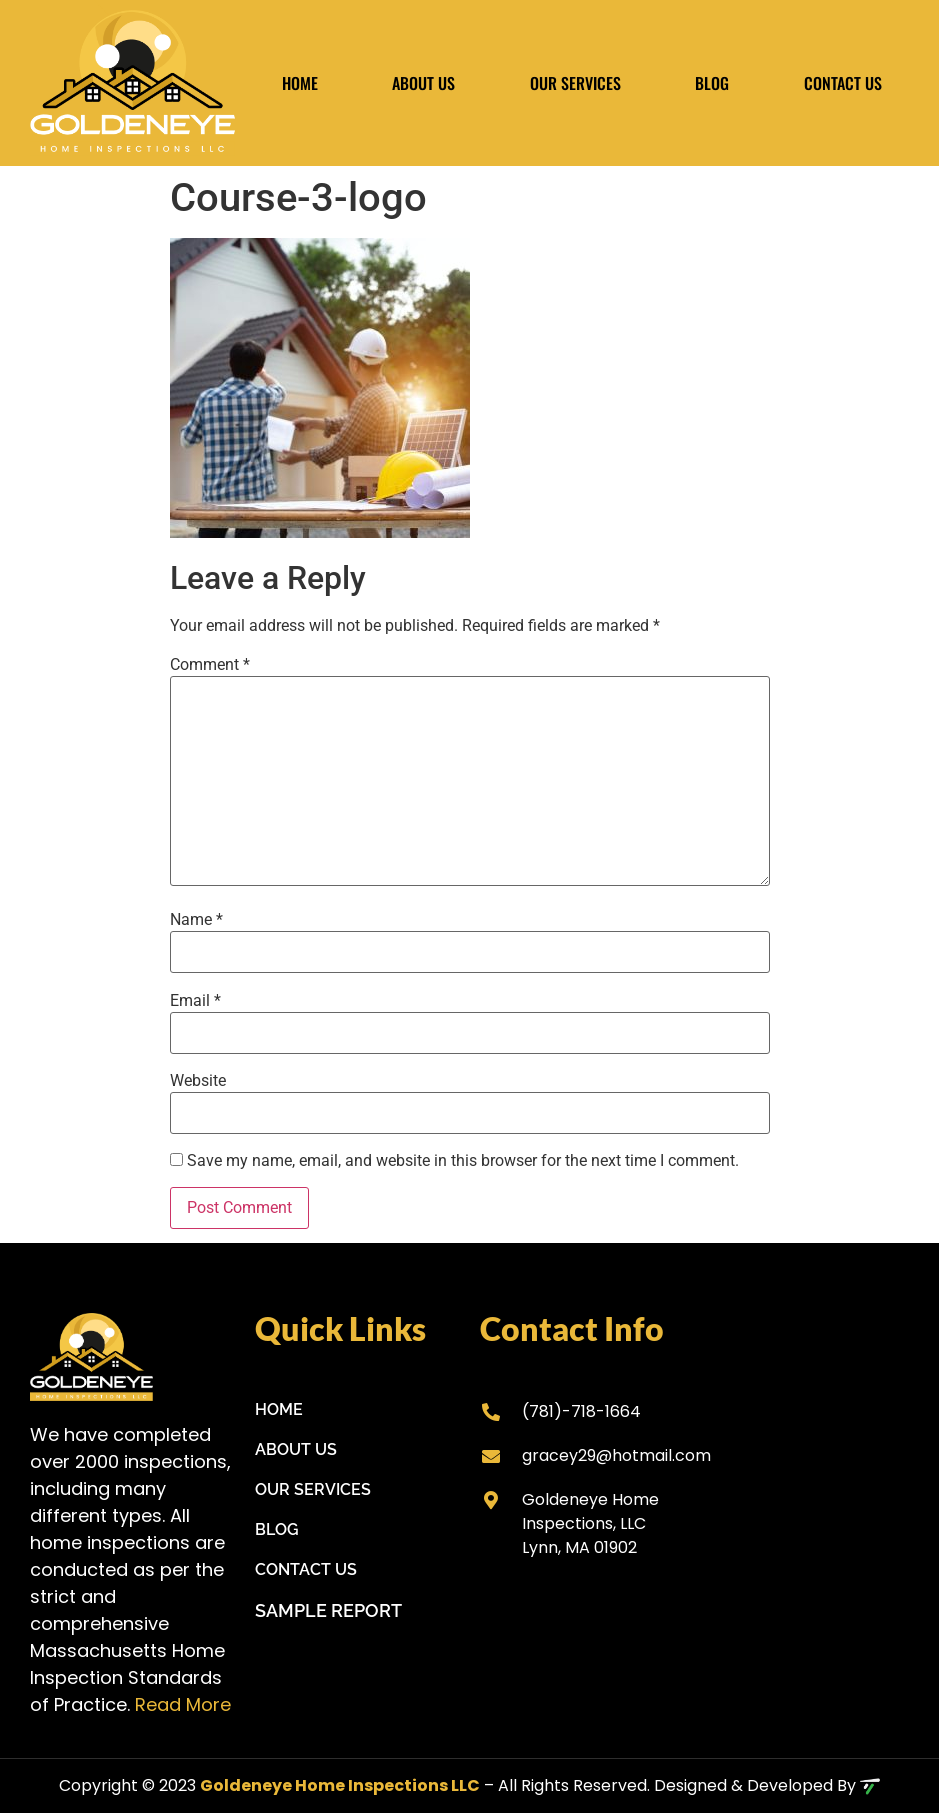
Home (300, 83)
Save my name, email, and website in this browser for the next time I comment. (463, 1161)
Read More (183, 1704)
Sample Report (328, 1610)
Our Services (575, 83)
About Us (423, 83)
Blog (712, 83)
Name (196, 920)
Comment (210, 665)
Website (198, 1081)
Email (195, 1001)
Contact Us (843, 83)
